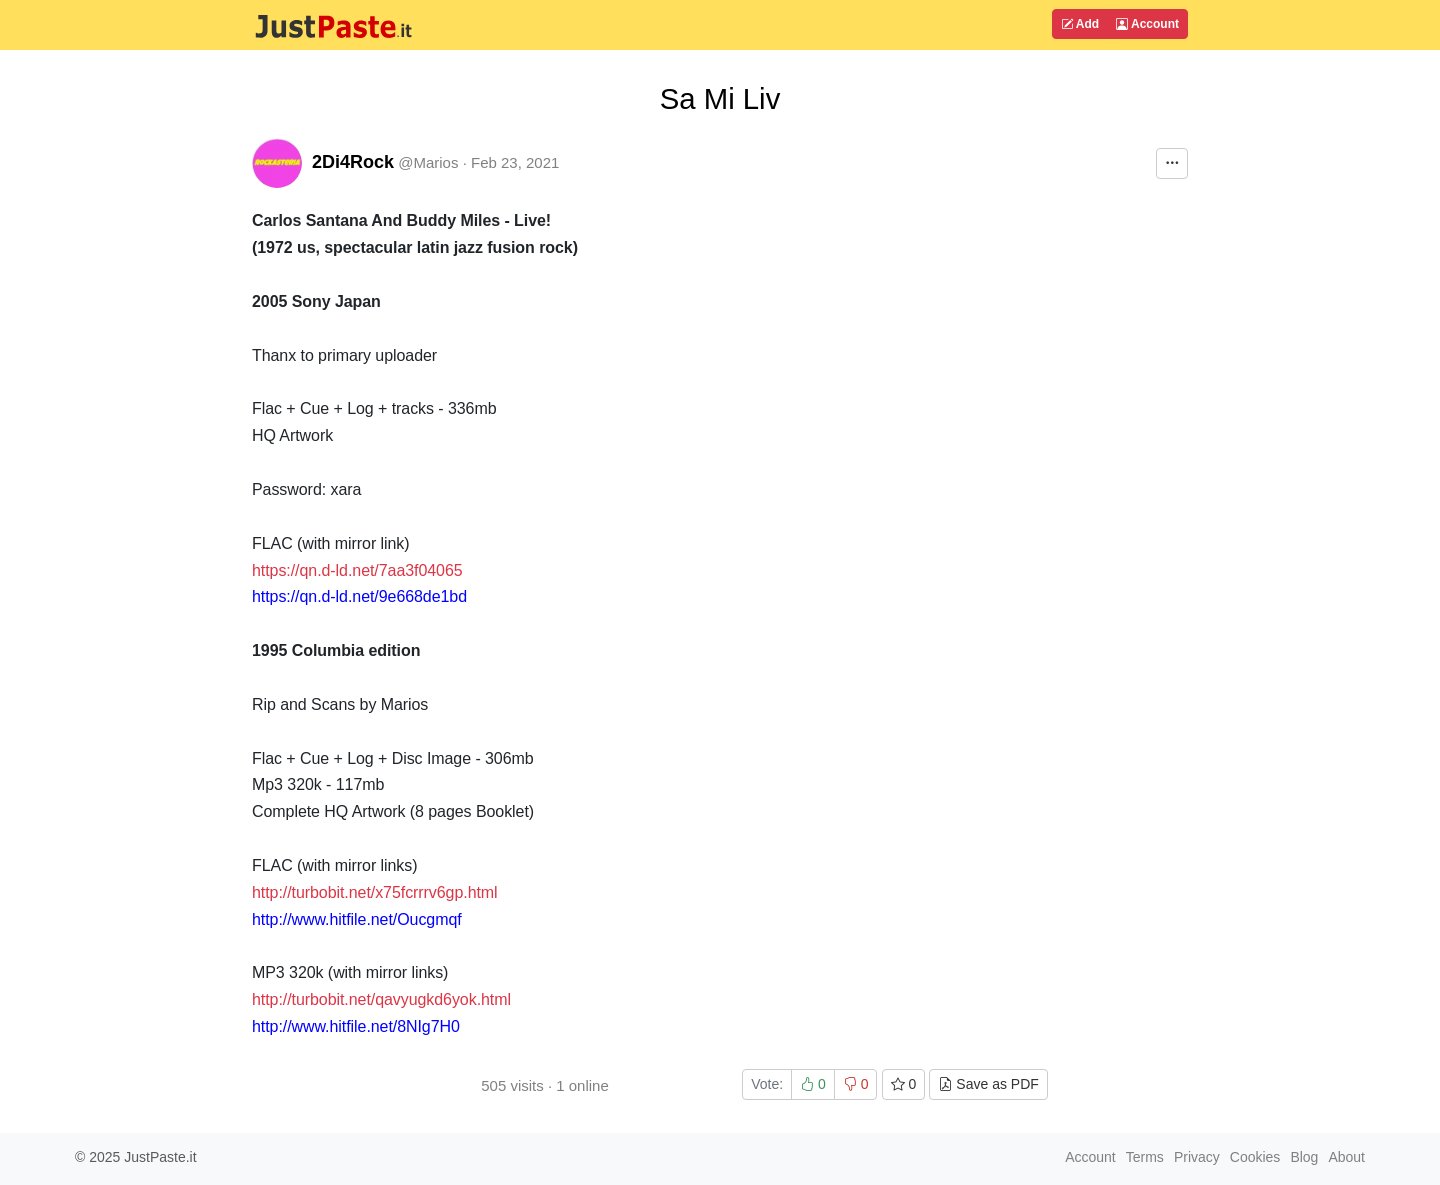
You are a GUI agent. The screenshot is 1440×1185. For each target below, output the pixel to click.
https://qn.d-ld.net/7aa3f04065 (357, 570)
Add (1080, 24)
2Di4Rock (353, 162)
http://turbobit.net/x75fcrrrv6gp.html (375, 892)
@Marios (428, 162)
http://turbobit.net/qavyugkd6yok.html (381, 999)
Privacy (1197, 1157)
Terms (1145, 1157)
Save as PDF (988, 1084)
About (1346, 1157)
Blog (1304, 1157)
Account (1147, 24)
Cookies (1255, 1157)
